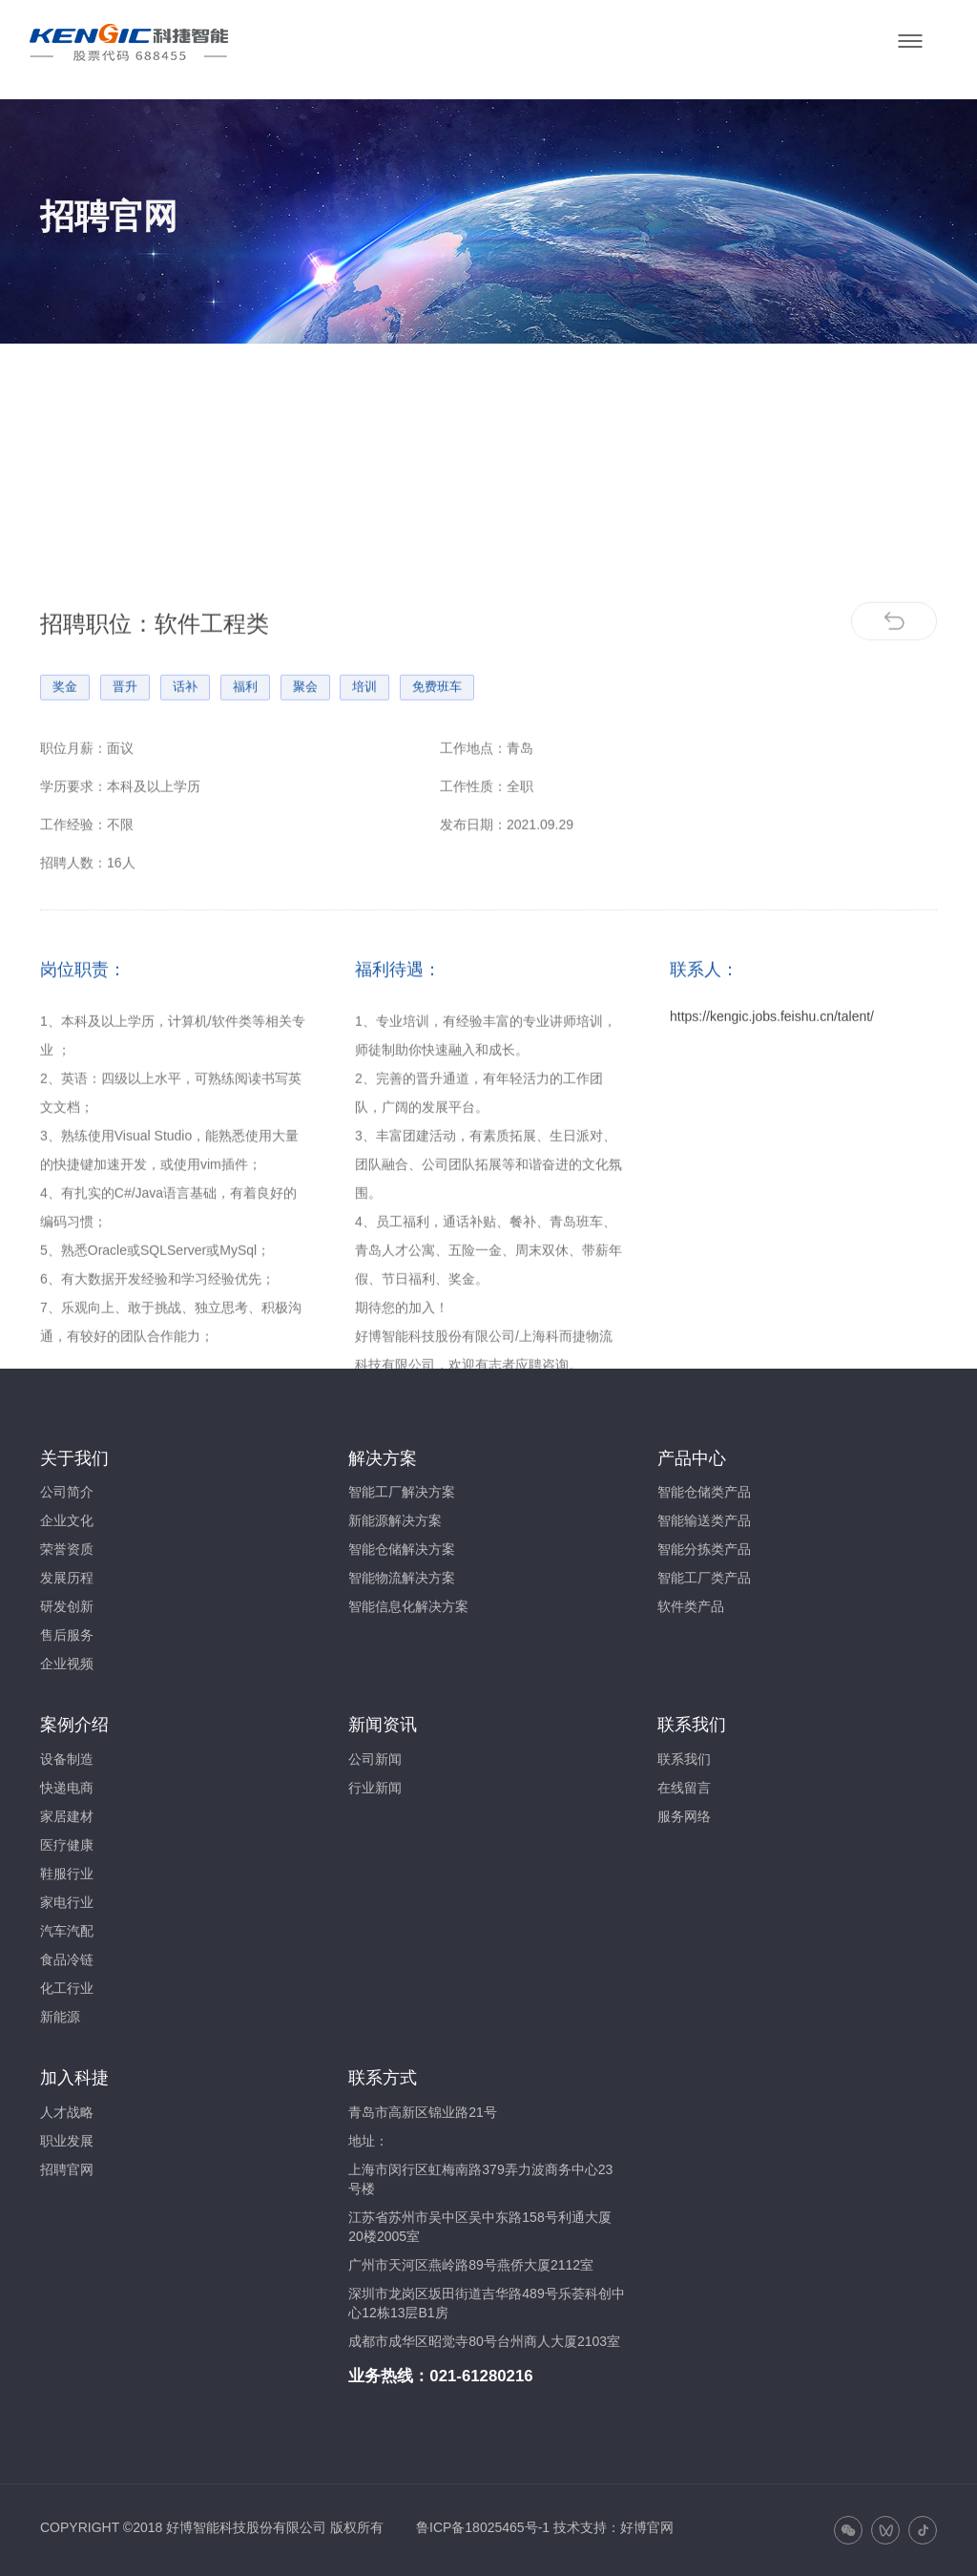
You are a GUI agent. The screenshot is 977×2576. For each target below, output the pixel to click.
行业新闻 (375, 1787)
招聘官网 (67, 2169)
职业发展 (67, 2140)
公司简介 (67, 1491)
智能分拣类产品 (704, 1549)
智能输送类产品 (704, 1520)
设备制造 (67, 1759)
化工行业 (67, 1988)
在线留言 (684, 1787)
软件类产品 (690, 1606)
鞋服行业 (67, 1873)
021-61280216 (480, 2376)
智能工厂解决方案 (401, 1491)
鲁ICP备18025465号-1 (483, 2527)
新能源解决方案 (395, 1520)
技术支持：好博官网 (613, 2527)
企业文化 (67, 1520)
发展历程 (67, 1577)
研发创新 (67, 1606)
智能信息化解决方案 (408, 1606)
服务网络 (684, 1816)
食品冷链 (67, 1959)
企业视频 (67, 1663)
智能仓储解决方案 (401, 1549)
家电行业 (67, 1902)
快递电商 (67, 1787)
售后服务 (67, 1635)
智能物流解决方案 (401, 1577)
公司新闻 (375, 1759)
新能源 (60, 2016)
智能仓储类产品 (704, 1491)
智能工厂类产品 (704, 1577)
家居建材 (67, 1816)
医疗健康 (67, 1845)
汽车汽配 (67, 1930)
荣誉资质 (67, 1549)
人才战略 (67, 2112)
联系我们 (684, 1759)
